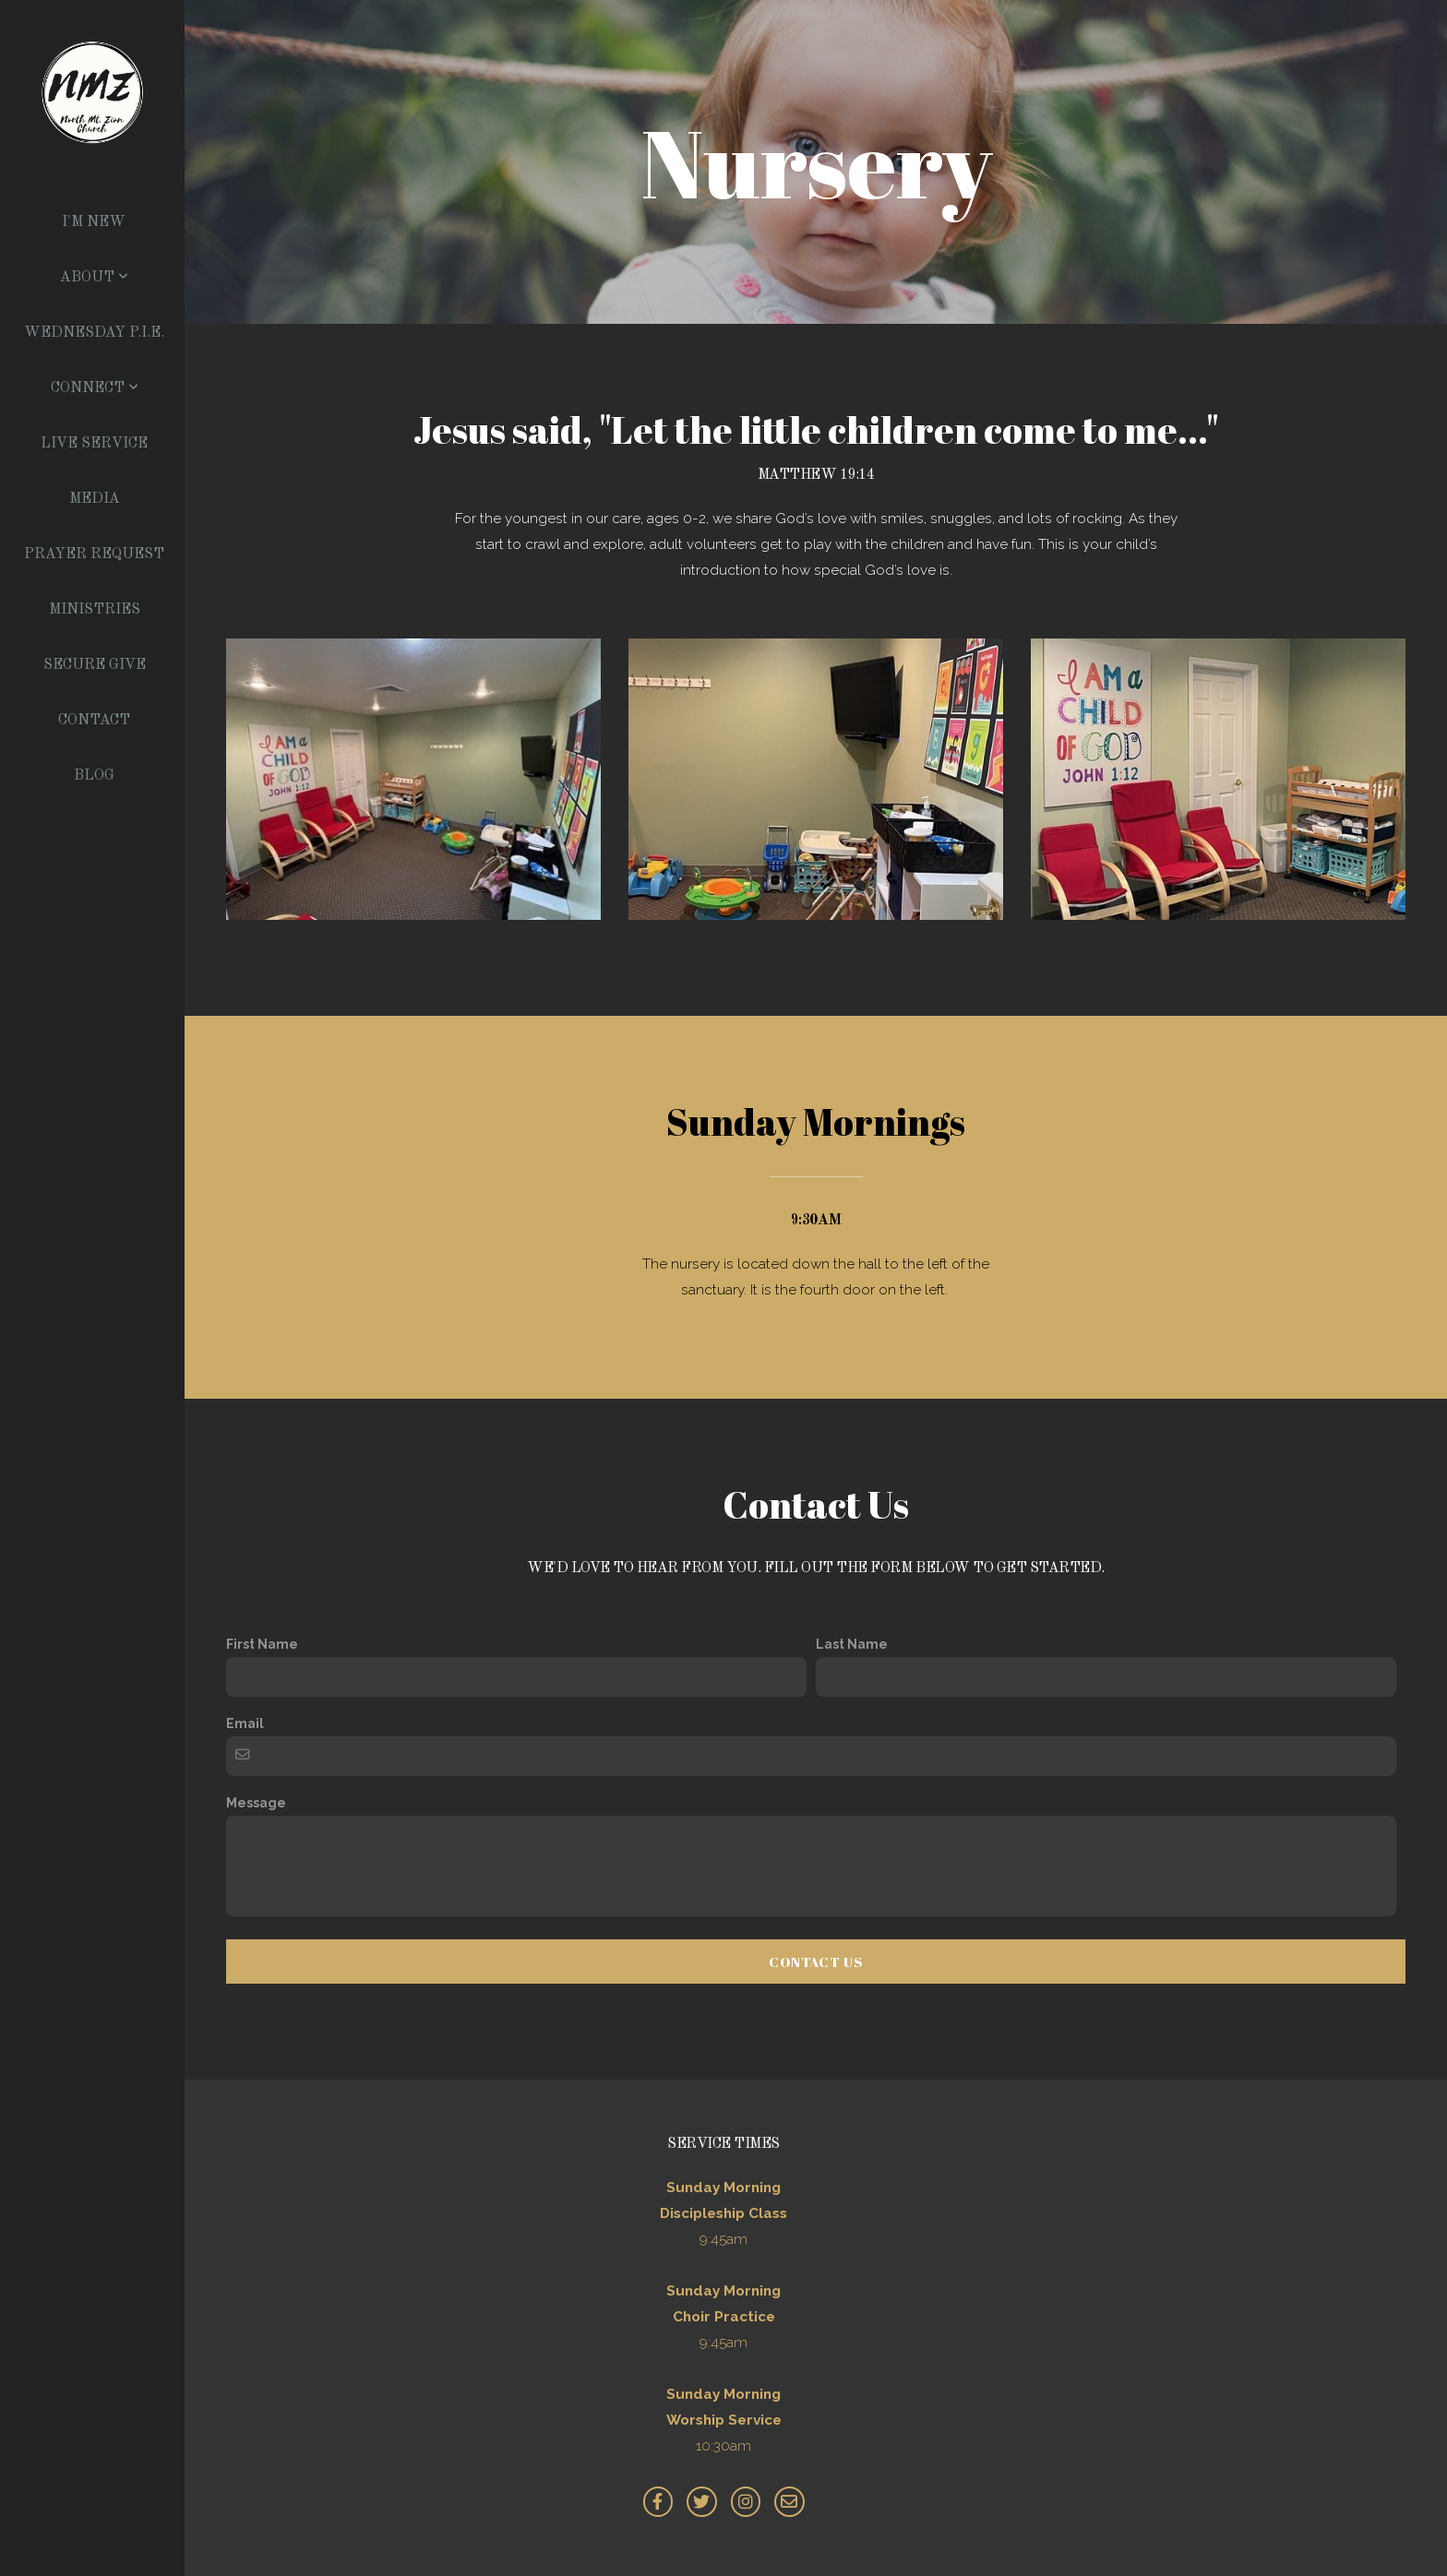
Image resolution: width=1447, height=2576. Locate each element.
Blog (94, 776)
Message (256, 1802)
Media (94, 499)
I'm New (94, 222)
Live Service (94, 443)
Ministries (94, 609)
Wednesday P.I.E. (94, 333)
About (94, 277)
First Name (262, 1644)
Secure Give (94, 665)
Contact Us (816, 1961)
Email (245, 1723)
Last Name (852, 1644)
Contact (94, 720)
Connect (94, 388)
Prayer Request (94, 554)
